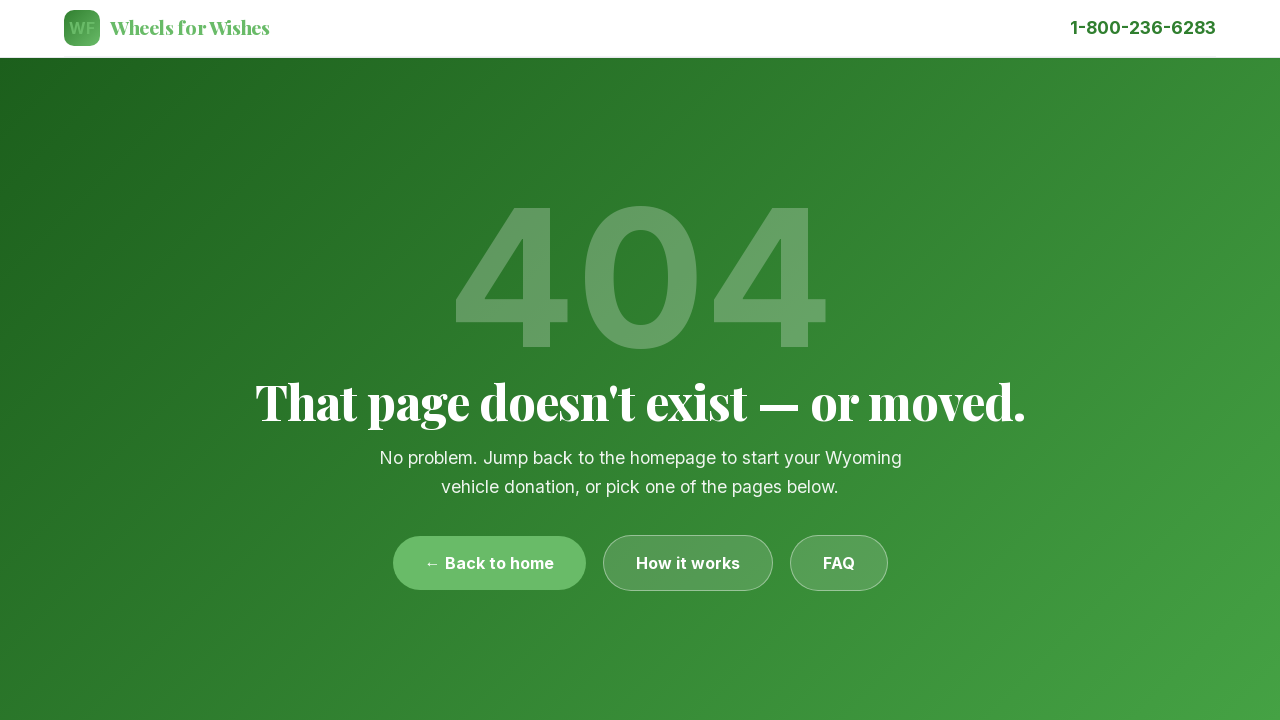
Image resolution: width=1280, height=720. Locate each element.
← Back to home (489, 563)
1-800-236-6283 (1143, 27)
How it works (688, 563)
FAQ (839, 563)
